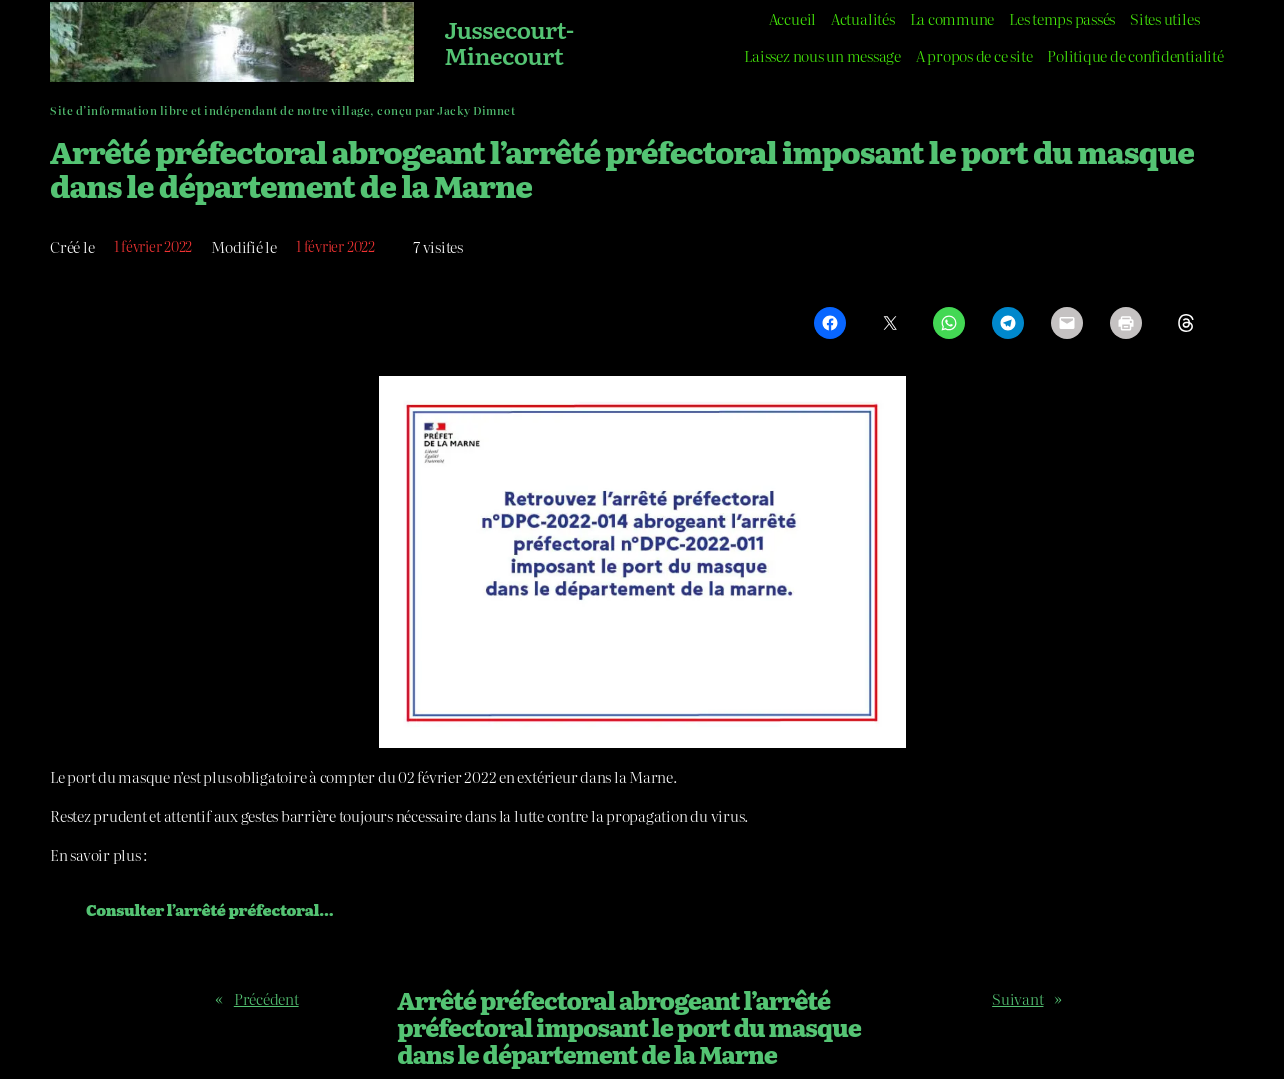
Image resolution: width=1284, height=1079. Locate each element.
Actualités (863, 18)
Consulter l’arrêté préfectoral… (210, 909)
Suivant (1017, 998)
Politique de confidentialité (1135, 55)
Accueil (792, 18)
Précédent (266, 998)
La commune (952, 18)
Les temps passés (1062, 18)
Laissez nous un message (822, 55)
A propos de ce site (974, 55)
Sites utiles (1164, 18)
